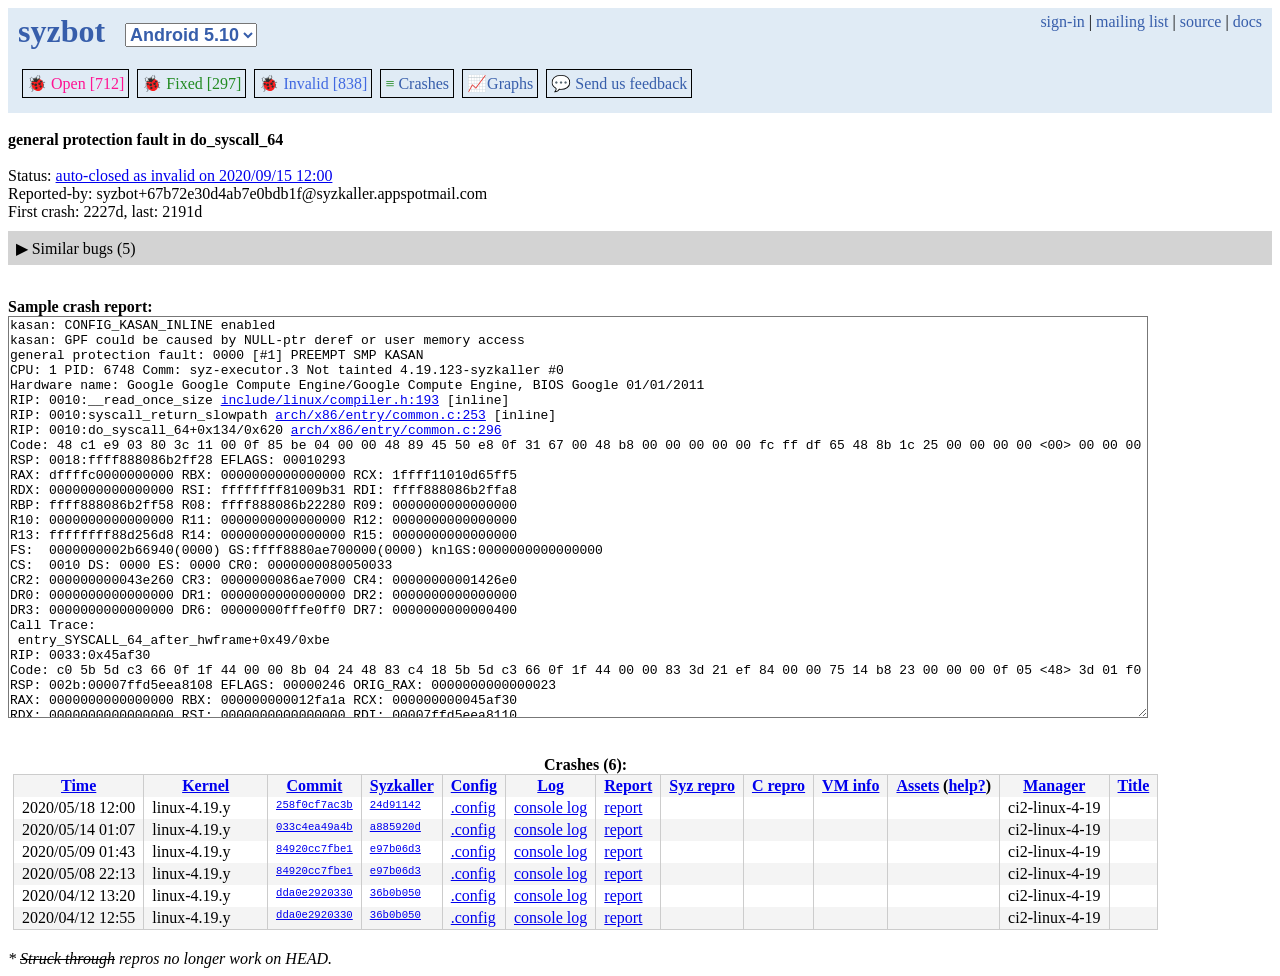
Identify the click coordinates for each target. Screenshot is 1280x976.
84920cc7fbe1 (314, 850)
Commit (314, 785)
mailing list (1132, 21)
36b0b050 (395, 894)
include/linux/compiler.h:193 (330, 417)
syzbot (61, 31)
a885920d (395, 828)
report (623, 807)
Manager (1054, 785)
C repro (778, 785)
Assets (917, 785)
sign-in (1062, 21)
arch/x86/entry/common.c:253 (380, 435)
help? (966, 785)
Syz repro (702, 785)
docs (1247, 21)
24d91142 (395, 806)
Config (474, 785)
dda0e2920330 (314, 894)
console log (550, 807)
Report (628, 785)
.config (473, 807)
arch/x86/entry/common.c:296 (396, 453)
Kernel (205, 785)
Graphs (500, 83)
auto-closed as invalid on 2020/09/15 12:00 (194, 175)
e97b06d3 (395, 850)
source (1201, 21)
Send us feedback (619, 83)
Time (78, 785)
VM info (850, 785)
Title (1134, 785)
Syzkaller (402, 785)
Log (550, 785)
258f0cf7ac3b (314, 806)
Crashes (417, 83)
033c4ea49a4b (314, 828)
